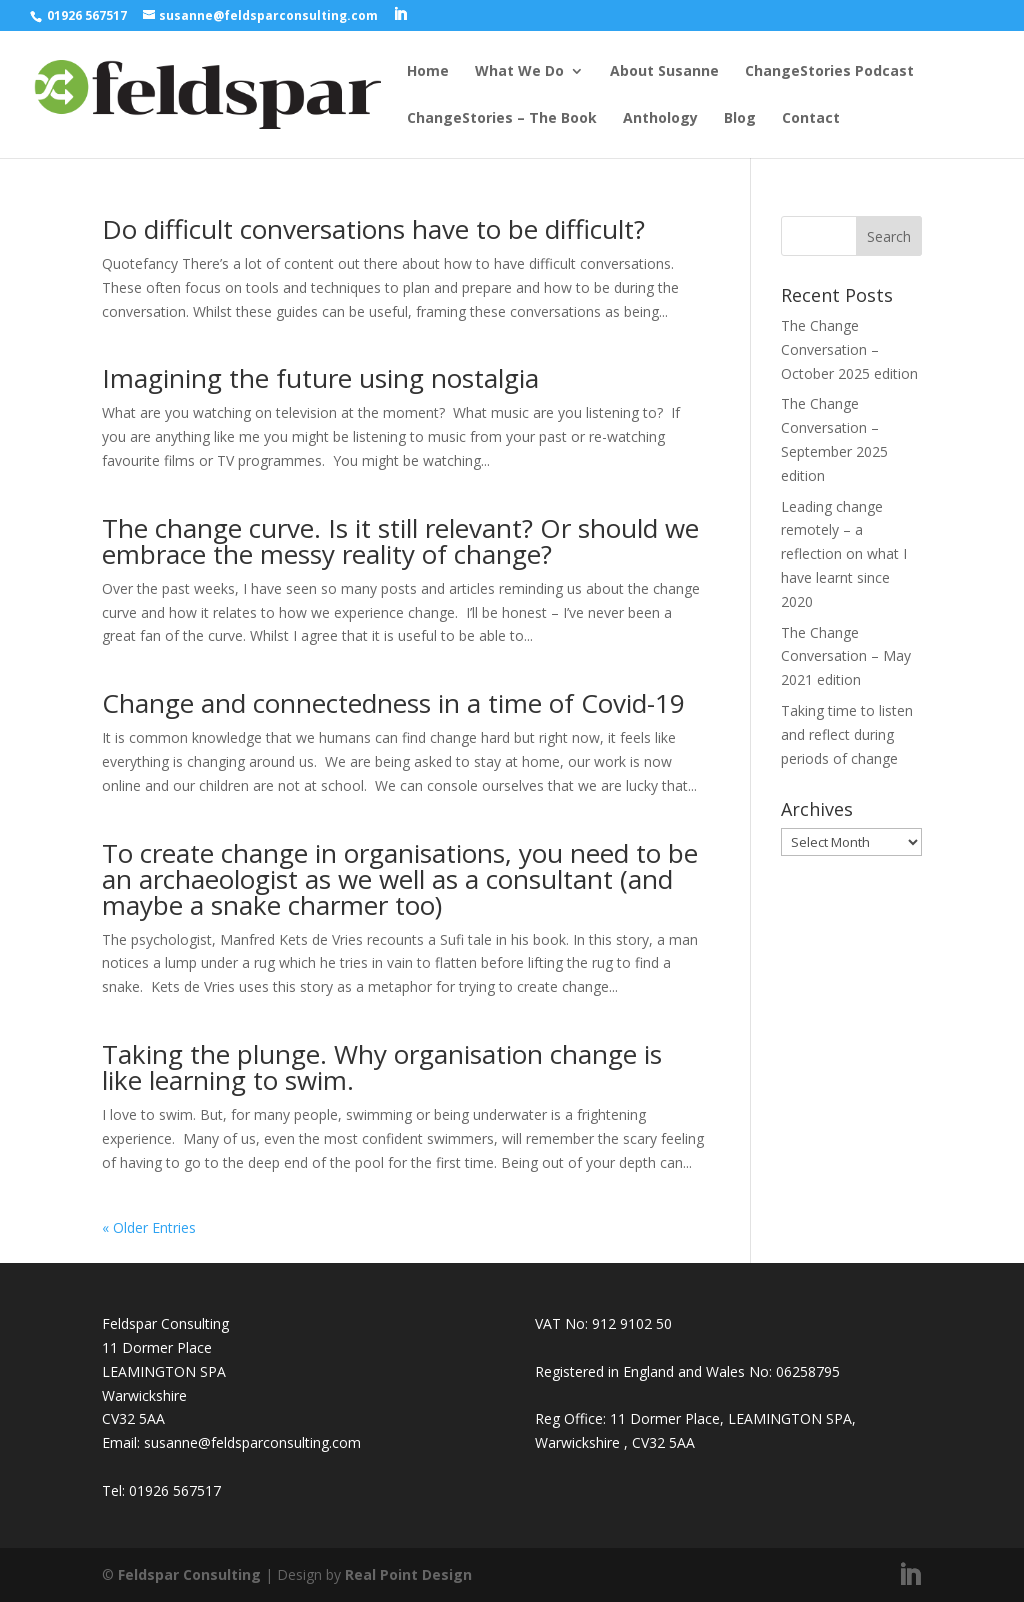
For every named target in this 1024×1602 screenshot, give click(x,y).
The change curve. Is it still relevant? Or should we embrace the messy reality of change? (400, 541)
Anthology (660, 119)
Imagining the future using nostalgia (320, 378)
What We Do (519, 72)
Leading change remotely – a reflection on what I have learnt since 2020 (844, 554)
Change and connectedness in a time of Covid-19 (393, 703)
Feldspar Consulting (189, 1574)
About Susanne (664, 72)
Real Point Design (408, 1574)
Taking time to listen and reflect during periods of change (847, 734)
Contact (811, 119)
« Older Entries (149, 1227)
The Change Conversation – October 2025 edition (849, 349)
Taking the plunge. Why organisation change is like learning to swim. (382, 1067)
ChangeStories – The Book (502, 119)
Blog (740, 119)
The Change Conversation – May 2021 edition (846, 656)
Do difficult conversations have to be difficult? (373, 229)
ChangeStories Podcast (829, 72)
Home (428, 72)
